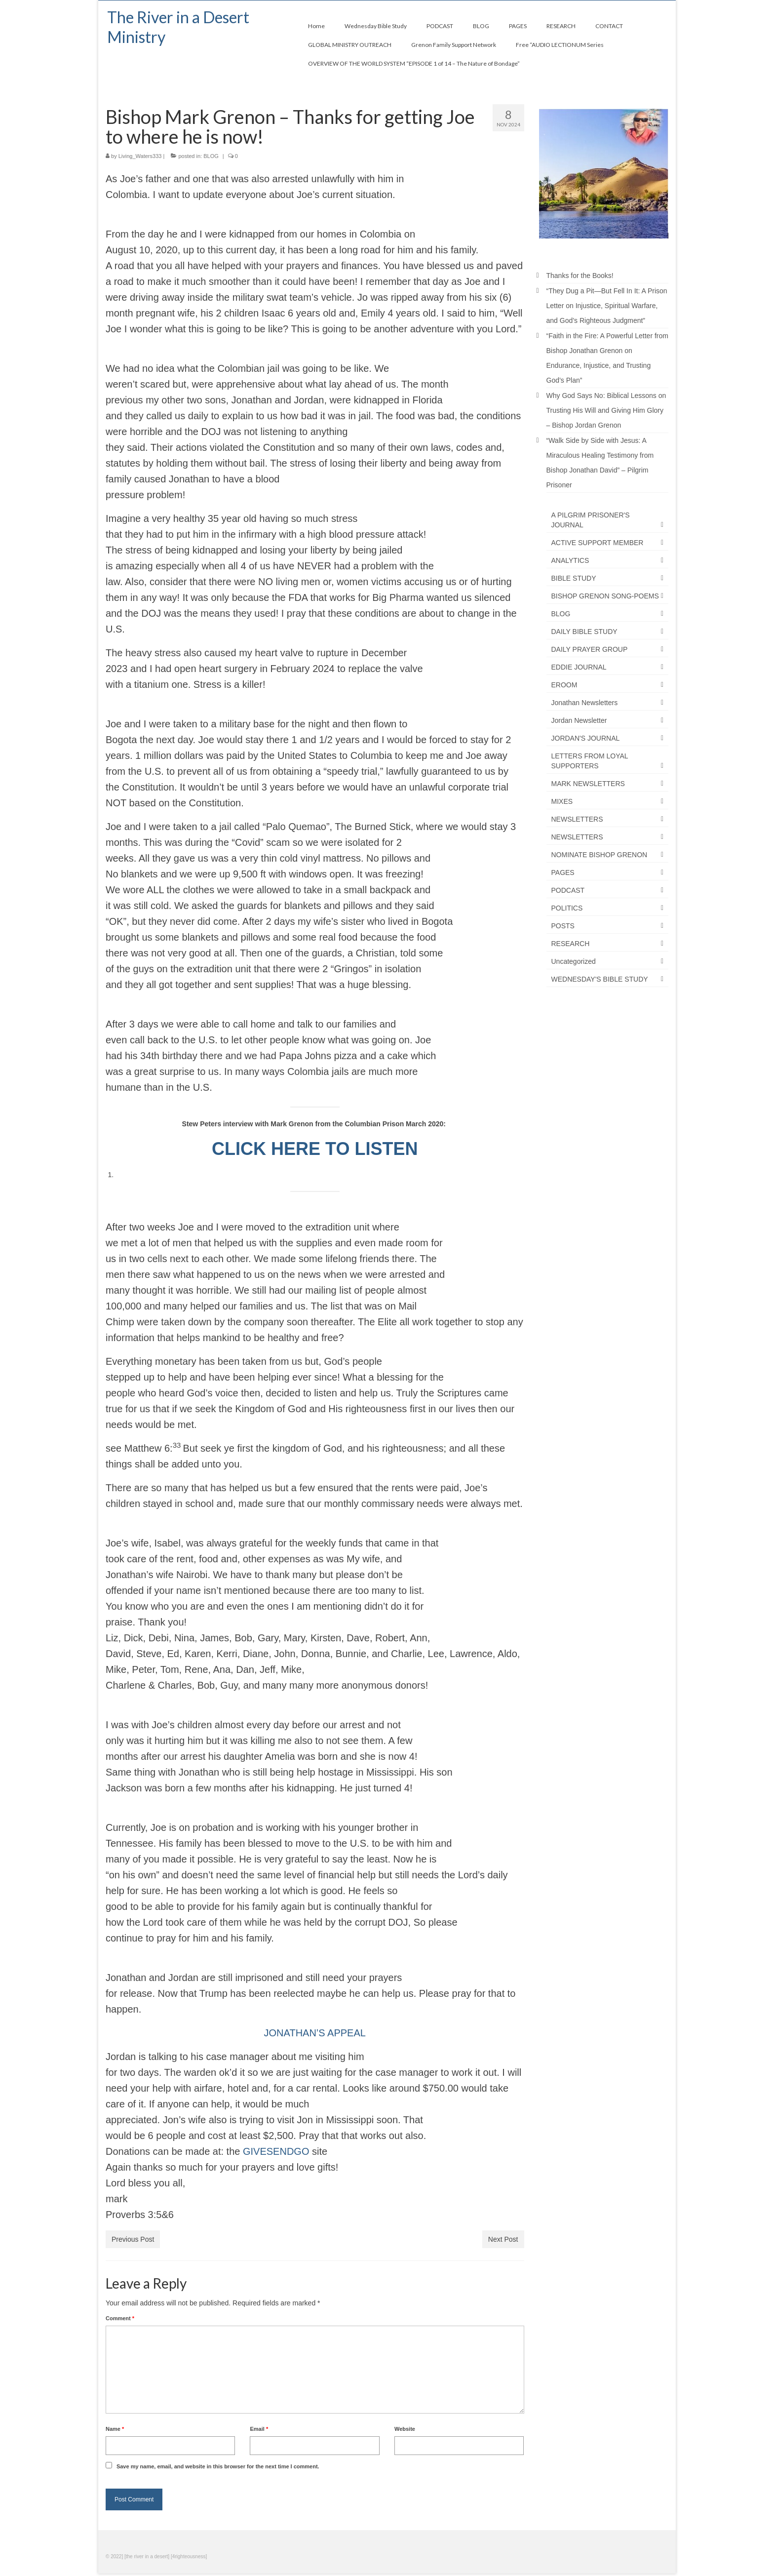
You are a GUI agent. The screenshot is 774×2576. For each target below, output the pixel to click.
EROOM (564, 685)
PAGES (563, 872)
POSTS (563, 926)
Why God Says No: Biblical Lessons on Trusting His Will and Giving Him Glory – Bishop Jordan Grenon (606, 410)
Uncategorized (573, 961)
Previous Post (133, 2239)
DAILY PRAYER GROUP (589, 649)
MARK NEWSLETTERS (588, 784)
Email (259, 2429)
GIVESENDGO (276, 2151)
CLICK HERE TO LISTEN (315, 1149)
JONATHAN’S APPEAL (315, 2032)
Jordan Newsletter (579, 720)
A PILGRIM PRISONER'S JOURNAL (590, 520)
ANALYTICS (570, 560)
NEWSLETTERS (577, 819)
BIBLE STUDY (573, 578)
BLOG (211, 156)
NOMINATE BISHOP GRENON (599, 855)
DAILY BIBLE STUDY (584, 631)
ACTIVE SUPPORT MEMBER (597, 543)
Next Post (503, 2239)
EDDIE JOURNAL (579, 667)
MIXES (562, 801)
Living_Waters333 (140, 156)
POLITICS (567, 908)
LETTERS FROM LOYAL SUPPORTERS (589, 761)
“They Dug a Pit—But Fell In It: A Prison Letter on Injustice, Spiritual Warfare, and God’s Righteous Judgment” (606, 305)
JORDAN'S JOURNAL (585, 738)
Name (115, 2429)
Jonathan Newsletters (584, 703)
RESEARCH (570, 944)
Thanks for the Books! (580, 275)
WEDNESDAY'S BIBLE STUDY (599, 979)
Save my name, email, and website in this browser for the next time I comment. (217, 2466)
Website (404, 2429)
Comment (120, 2318)
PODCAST (568, 890)
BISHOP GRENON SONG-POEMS (605, 596)
